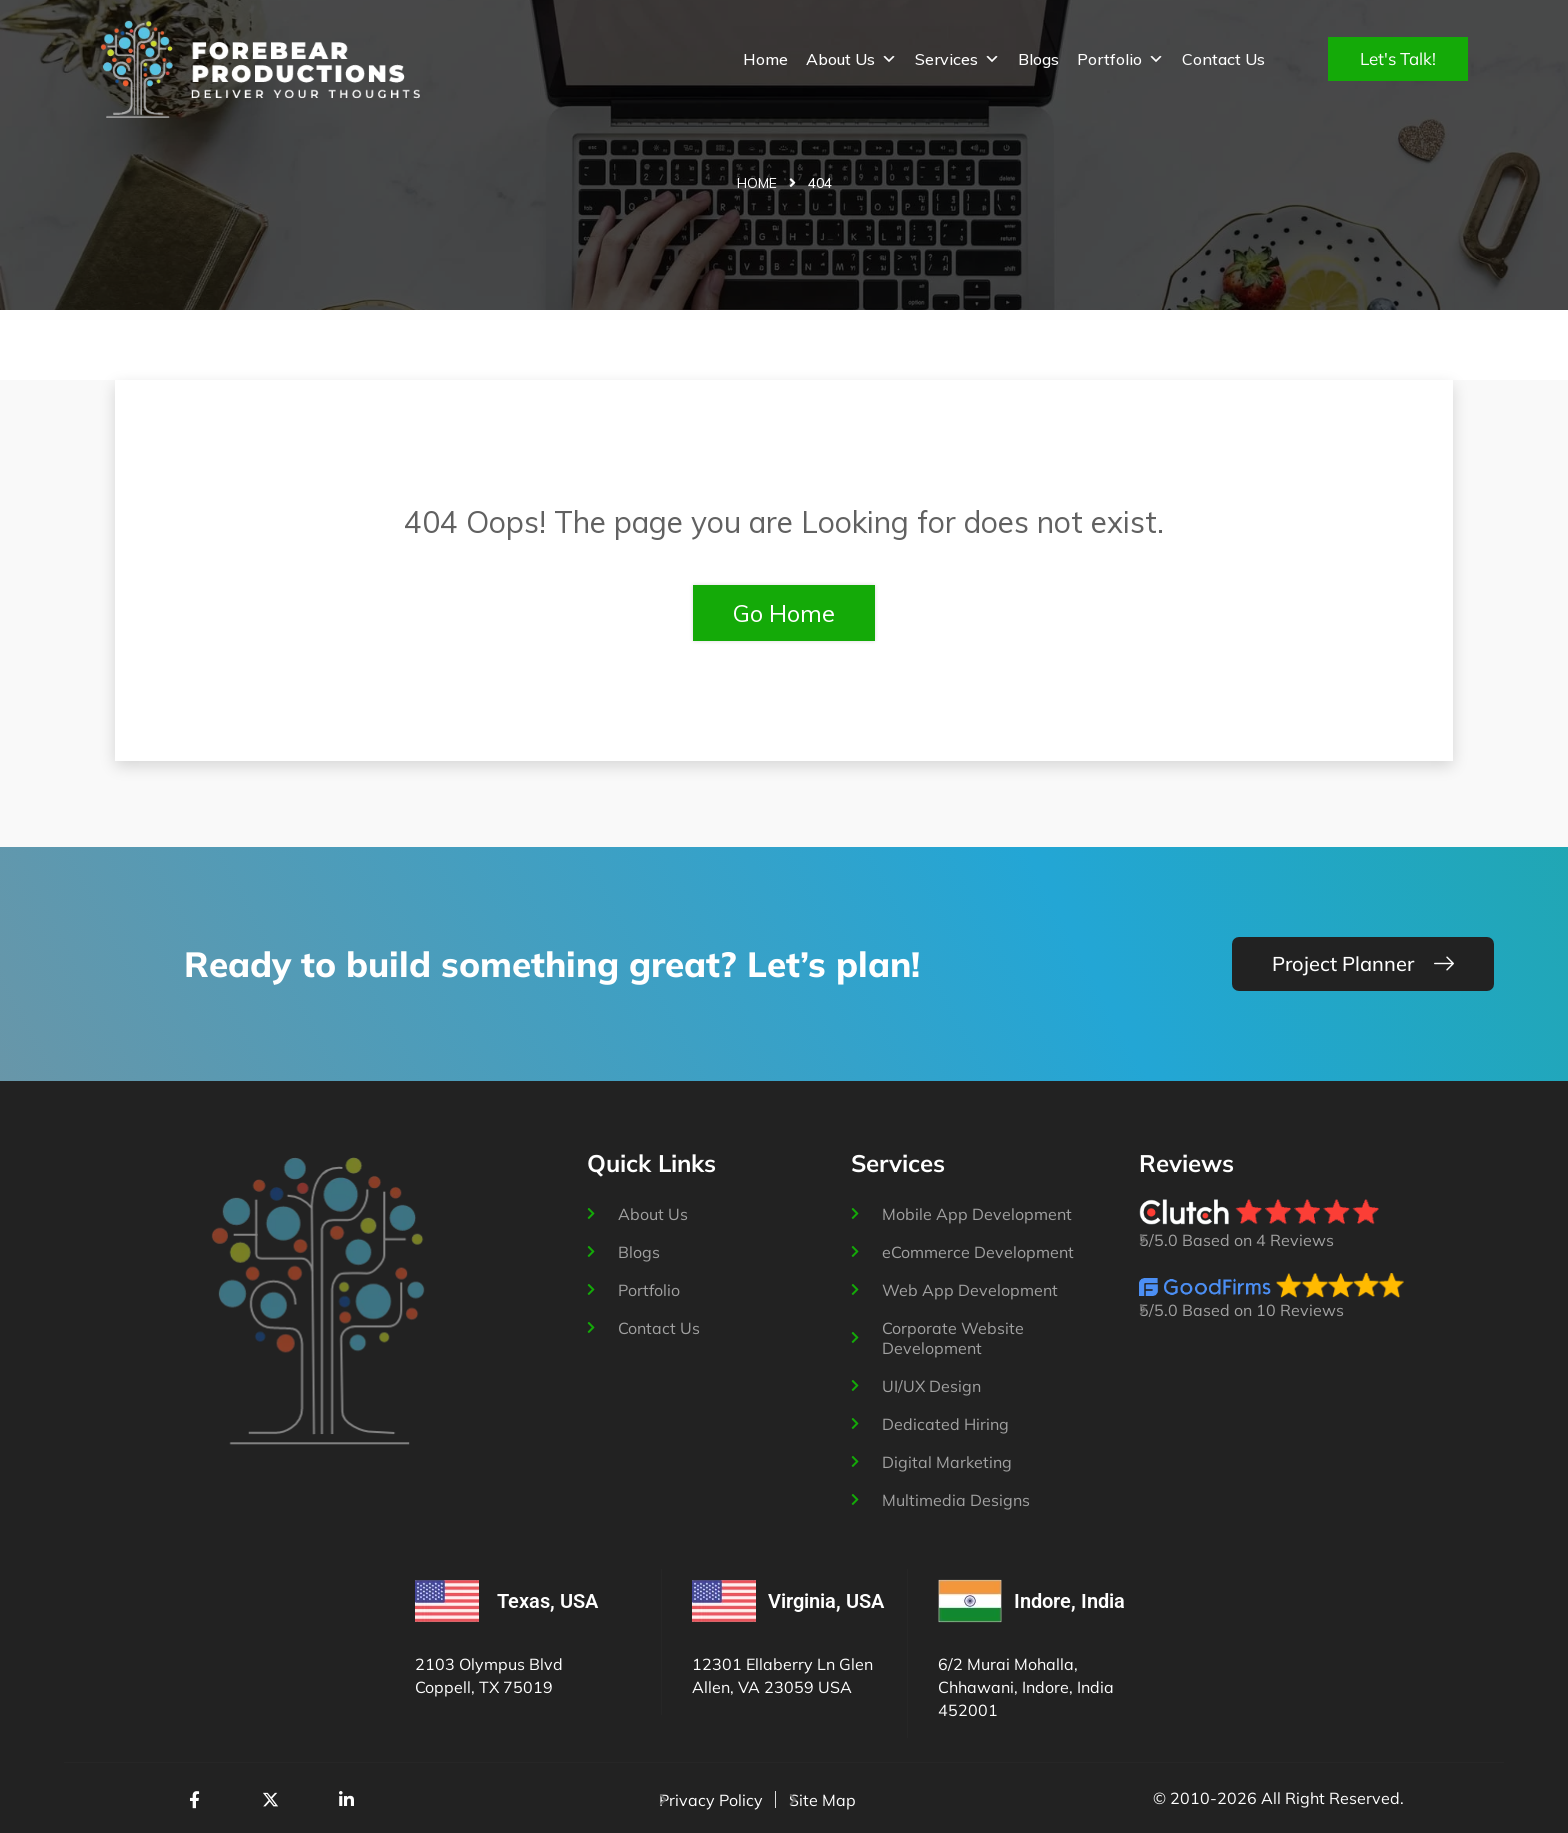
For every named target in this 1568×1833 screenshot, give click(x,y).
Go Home (784, 613)
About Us (851, 59)
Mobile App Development (977, 1214)
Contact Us (1223, 59)
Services (957, 59)
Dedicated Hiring (945, 1424)
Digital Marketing (947, 1462)
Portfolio (1120, 59)
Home (765, 59)
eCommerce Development (978, 1252)
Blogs (1038, 59)
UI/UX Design (931, 1386)
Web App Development (970, 1290)
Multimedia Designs (956, 1500)
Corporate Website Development (953, 1338)
